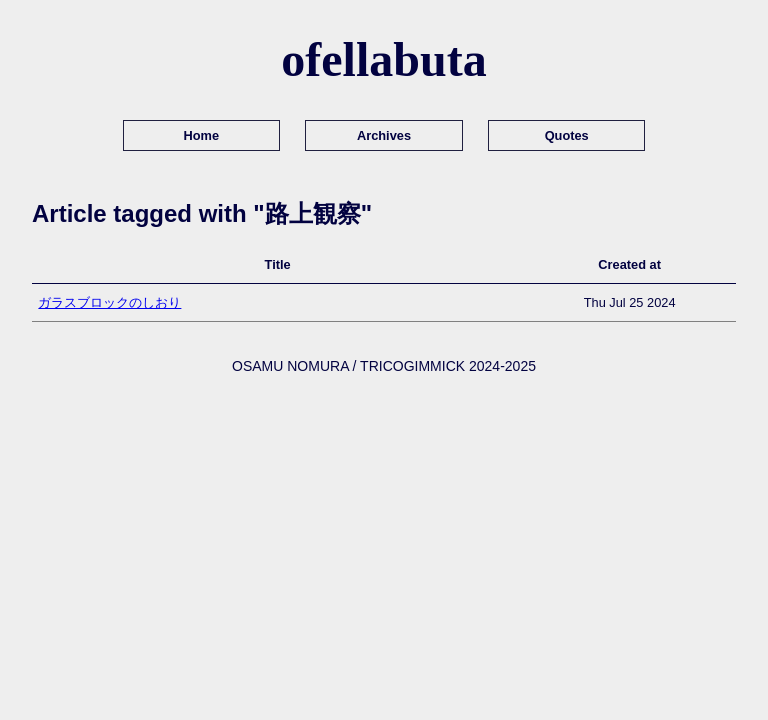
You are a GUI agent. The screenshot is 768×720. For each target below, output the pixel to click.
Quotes (567, 135)
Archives (384, 135)
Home (202, 135)
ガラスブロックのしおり (109, 302)
